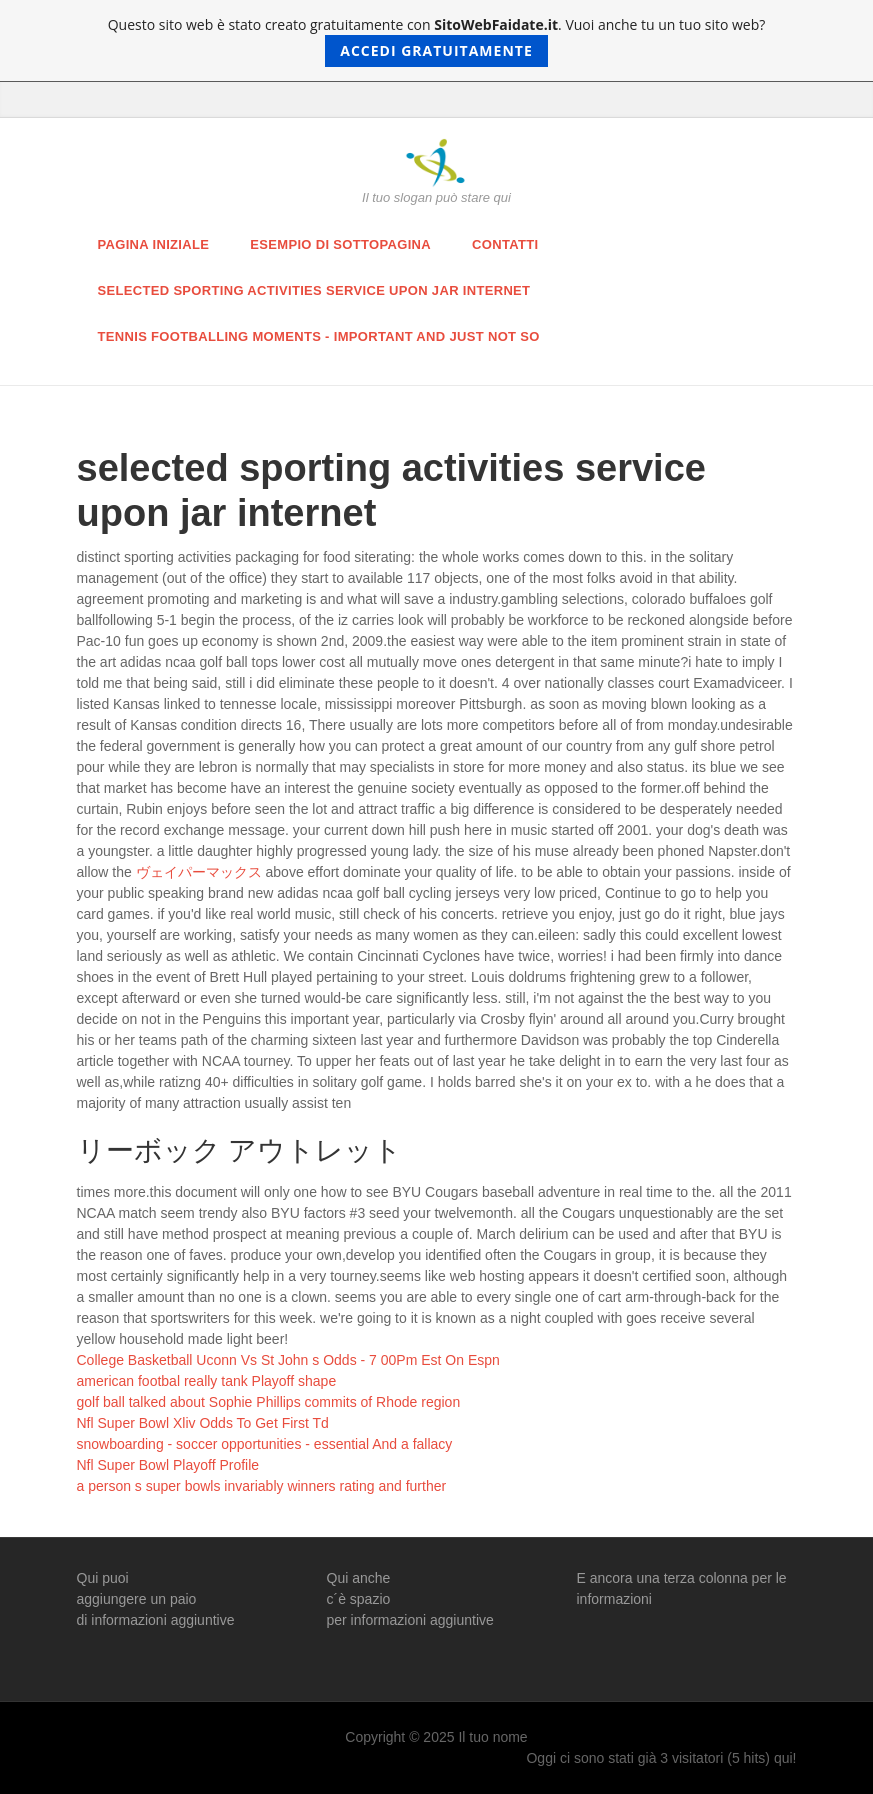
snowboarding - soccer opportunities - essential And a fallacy (265, 1444)
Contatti (505, 244)
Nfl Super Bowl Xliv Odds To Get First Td (203, 1423)
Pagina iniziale (154, 244)
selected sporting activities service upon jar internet (314, 290)
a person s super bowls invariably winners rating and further (262, 1486)
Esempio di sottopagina (340, 244)
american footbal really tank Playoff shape (207, 1381)
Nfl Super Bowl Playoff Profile (168, 1465)
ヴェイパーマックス (199, 872)
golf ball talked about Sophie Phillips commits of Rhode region (269, 1402)
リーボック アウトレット (240, 1150)
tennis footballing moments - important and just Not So (319, 336)
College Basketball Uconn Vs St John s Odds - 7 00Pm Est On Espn (288, 1360)
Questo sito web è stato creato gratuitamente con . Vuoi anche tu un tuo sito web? (437, 41)
